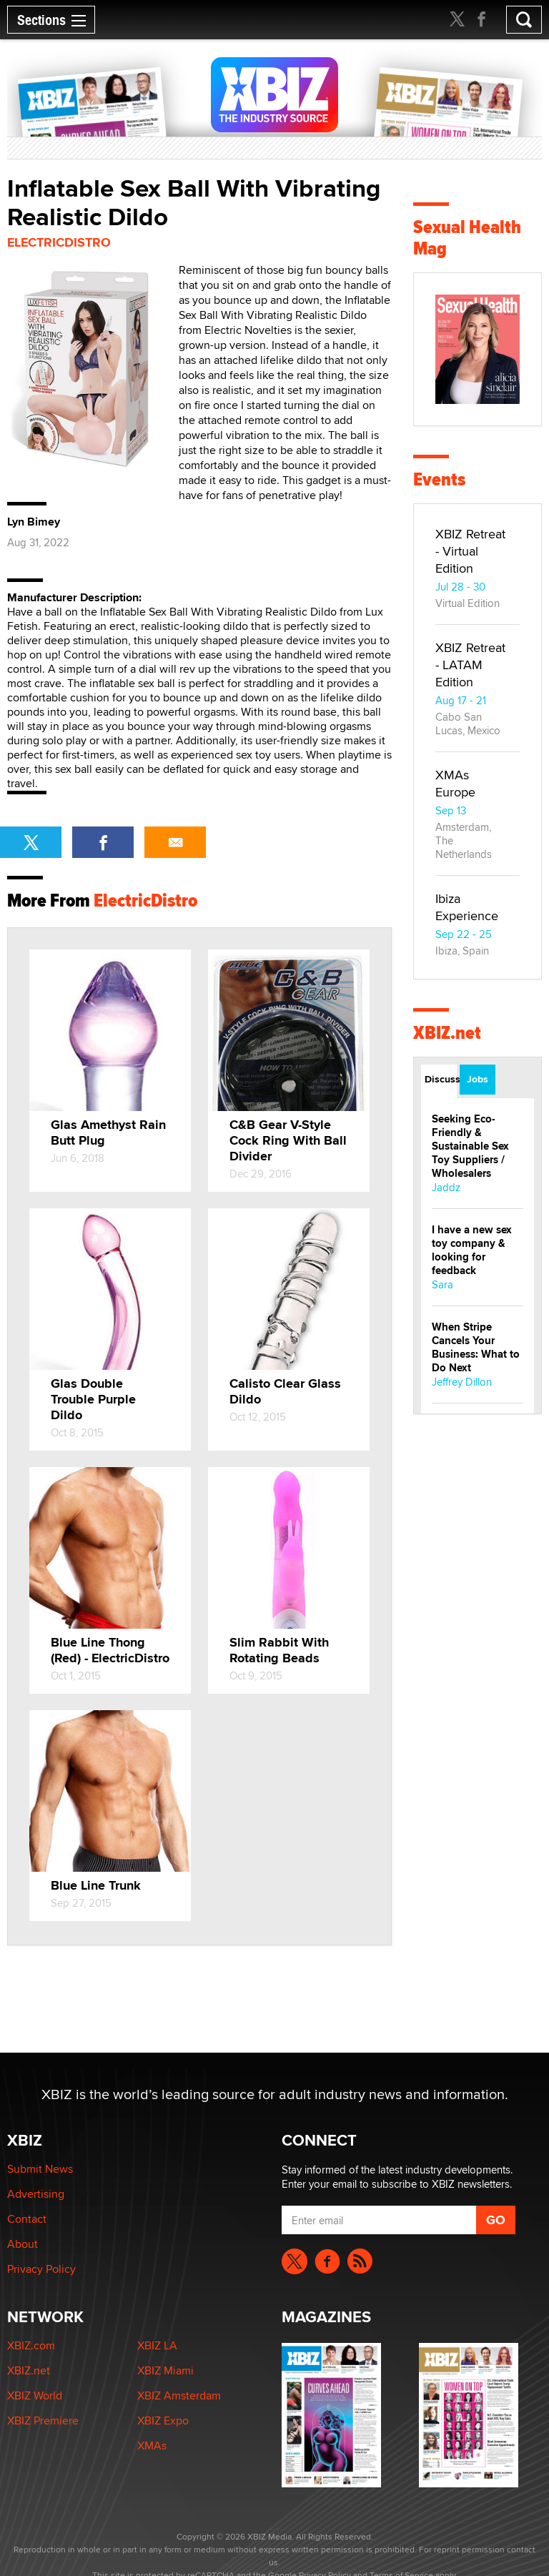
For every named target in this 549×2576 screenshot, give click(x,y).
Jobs (477, 1079)
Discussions (441, 1079)
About (22, 2244)
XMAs (152, 2445)
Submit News (40, 2169)
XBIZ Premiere (43, 2420)
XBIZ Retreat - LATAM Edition (470, 664)
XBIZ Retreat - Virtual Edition (470, 551)
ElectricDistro (59, 242)
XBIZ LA (157, 2345)
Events (439, 479)
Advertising (35, 2194)
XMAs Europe (455, 783)
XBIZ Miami (165, 2370)
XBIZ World (34, 2395)
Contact (26, 2219)
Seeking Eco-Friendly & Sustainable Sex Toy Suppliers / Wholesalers (470, 1146)
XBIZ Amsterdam (179, 2395)
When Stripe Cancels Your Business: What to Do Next (476, 1347)
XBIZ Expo (163, 2420)
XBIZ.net (447, 1033)
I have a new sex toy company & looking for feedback (472, 1250)
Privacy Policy (41, 2269)
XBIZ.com (31, 2345)
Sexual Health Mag (467, 237)
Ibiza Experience (466, 906)
